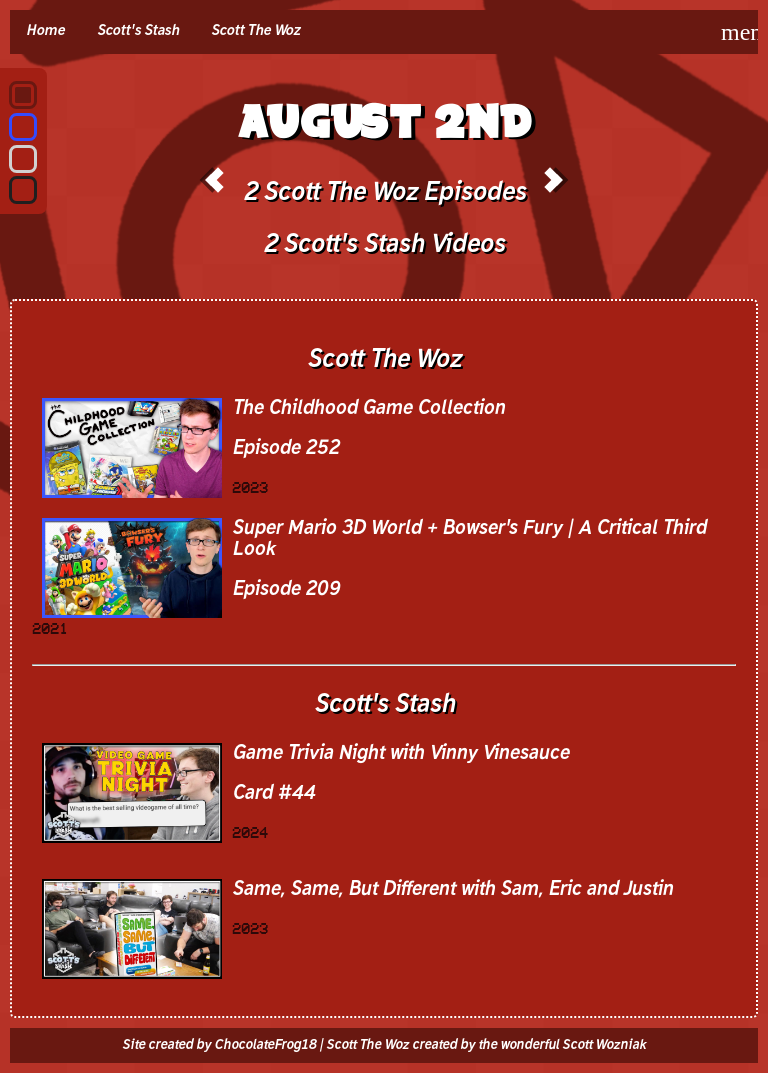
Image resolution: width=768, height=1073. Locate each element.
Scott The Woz (255, 31)
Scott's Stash (138, 31)
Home (45, 31)
